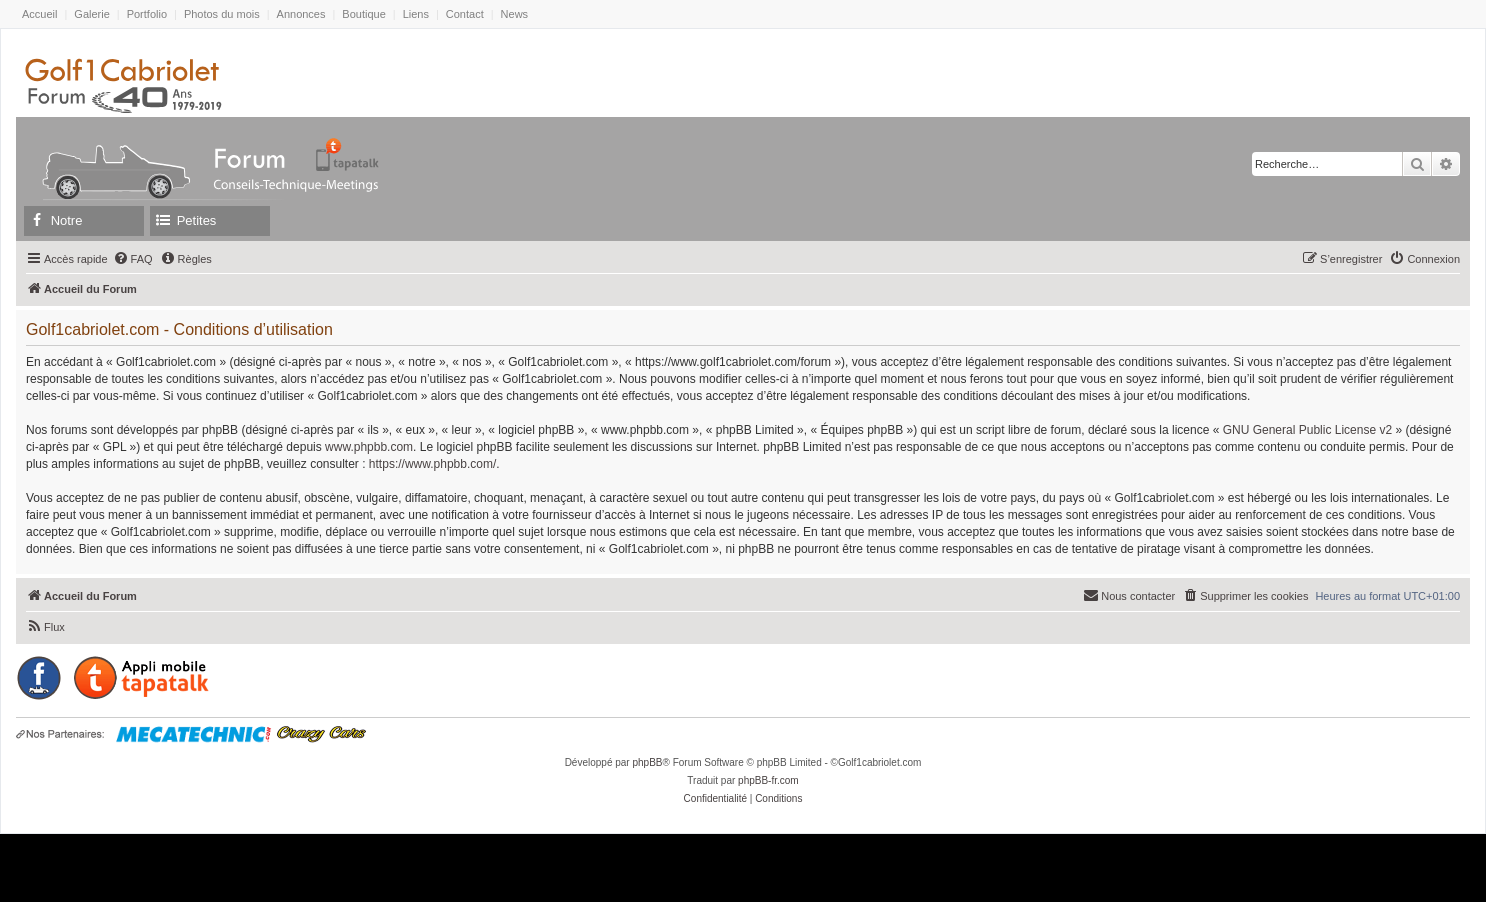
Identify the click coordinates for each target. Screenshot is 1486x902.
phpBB (647, 762)
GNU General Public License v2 (1307, 430)
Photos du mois (222, 14)
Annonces (301, 14)
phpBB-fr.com (768, 780)
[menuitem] (133, 259)
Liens (416, 14)
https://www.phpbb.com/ (432, 464)
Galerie (91, 14)
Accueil (39, 14)
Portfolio (147, 14)
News (515, 14)
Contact (465, 14)
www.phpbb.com (369, 447)
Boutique (363, 14)
